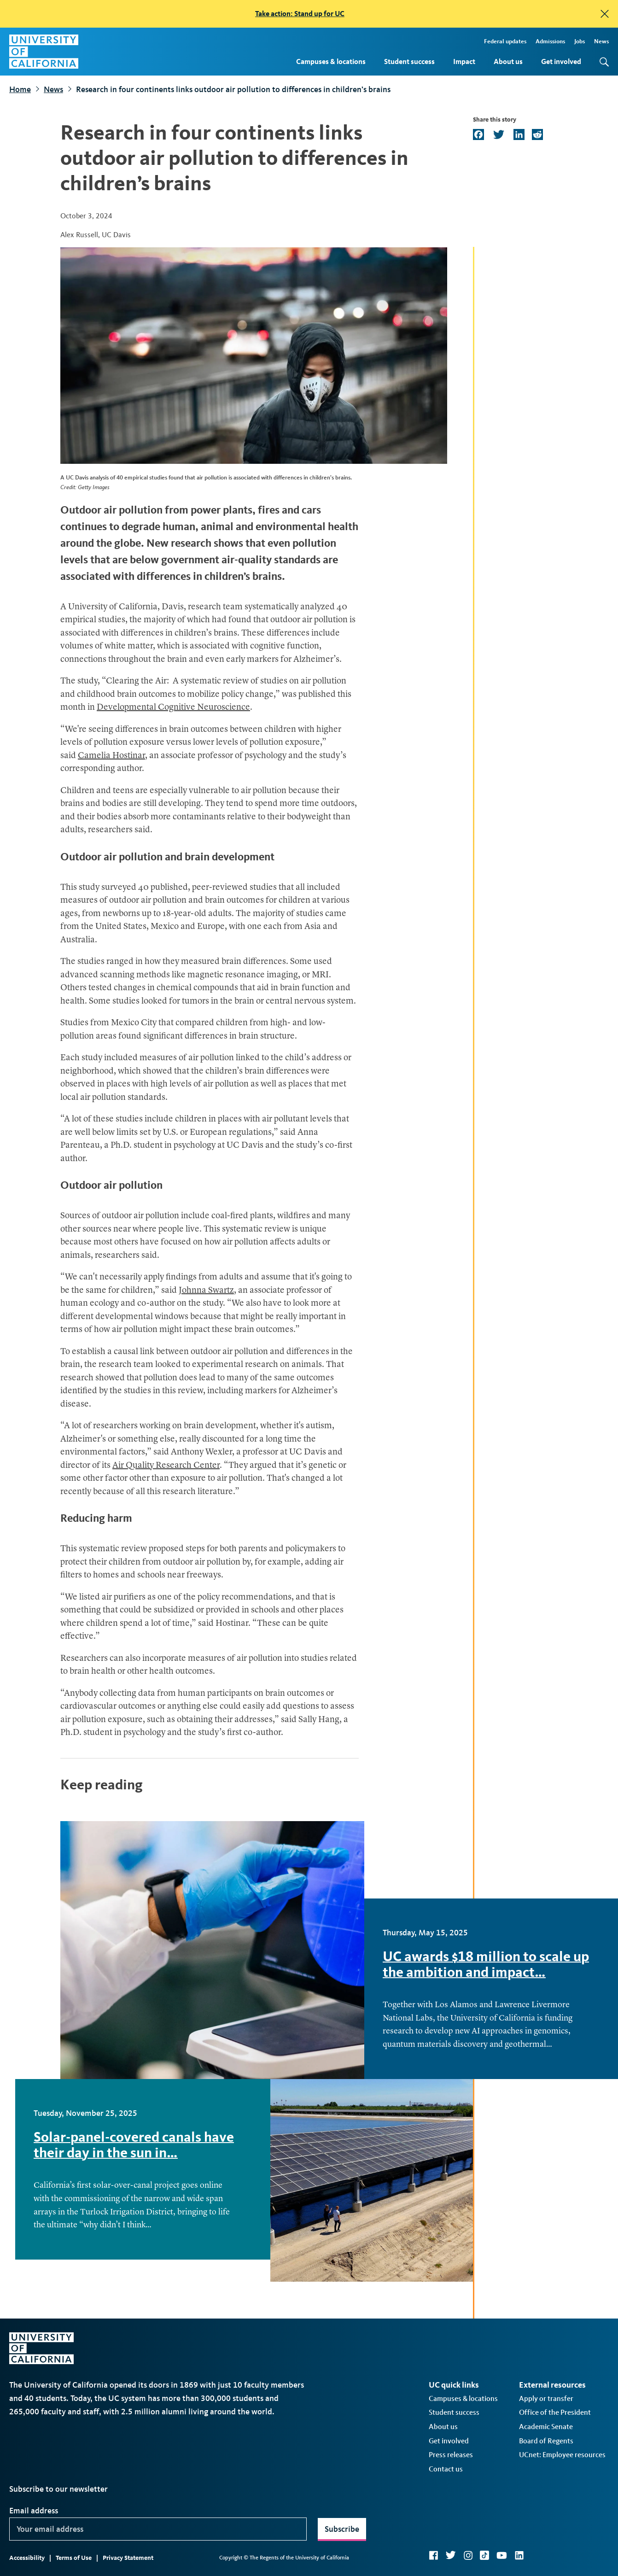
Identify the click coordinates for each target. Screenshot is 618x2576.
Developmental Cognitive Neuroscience (173, 707)
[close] (605, 14)
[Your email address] (158, 2529)
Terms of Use (74, 2558)
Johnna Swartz (206, 1290)
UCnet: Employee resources (562, 2454)
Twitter (450, 2555)
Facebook (433, 2555)
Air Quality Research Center (166, 1465)
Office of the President (555, 2412)
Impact (464, 61)
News (601, 41)
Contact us (446, 2469)
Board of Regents (546, 2440)
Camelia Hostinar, (112, 756)
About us (508, 61)
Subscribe (342, 2529)
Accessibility (27, 2558)
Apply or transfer (546, 2398)
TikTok (484, 2555)
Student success (409, 61)
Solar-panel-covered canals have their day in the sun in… (134, 2144)
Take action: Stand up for (299, 13)
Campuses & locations (331, 61)
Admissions (550, 41)
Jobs (579, 41)
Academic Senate (546, 2426)
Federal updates (505, 41)
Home (20, 89)
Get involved (561, 61)
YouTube (501, 2555)
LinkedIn (519, 2555)
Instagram (467, 2555)
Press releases (451, 2454)
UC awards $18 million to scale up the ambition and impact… (486, 1964)
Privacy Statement (128, 2558)
